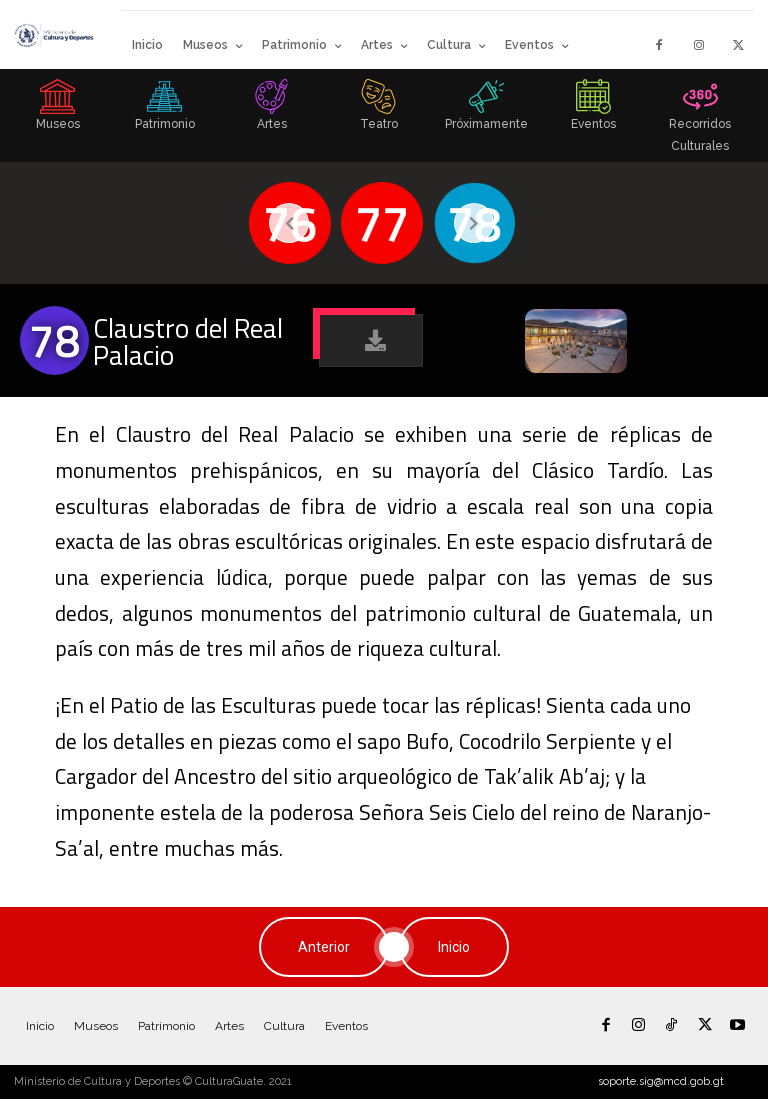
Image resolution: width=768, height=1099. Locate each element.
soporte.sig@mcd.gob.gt (661, 1081)
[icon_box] (57, 111)
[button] (371, 340)
